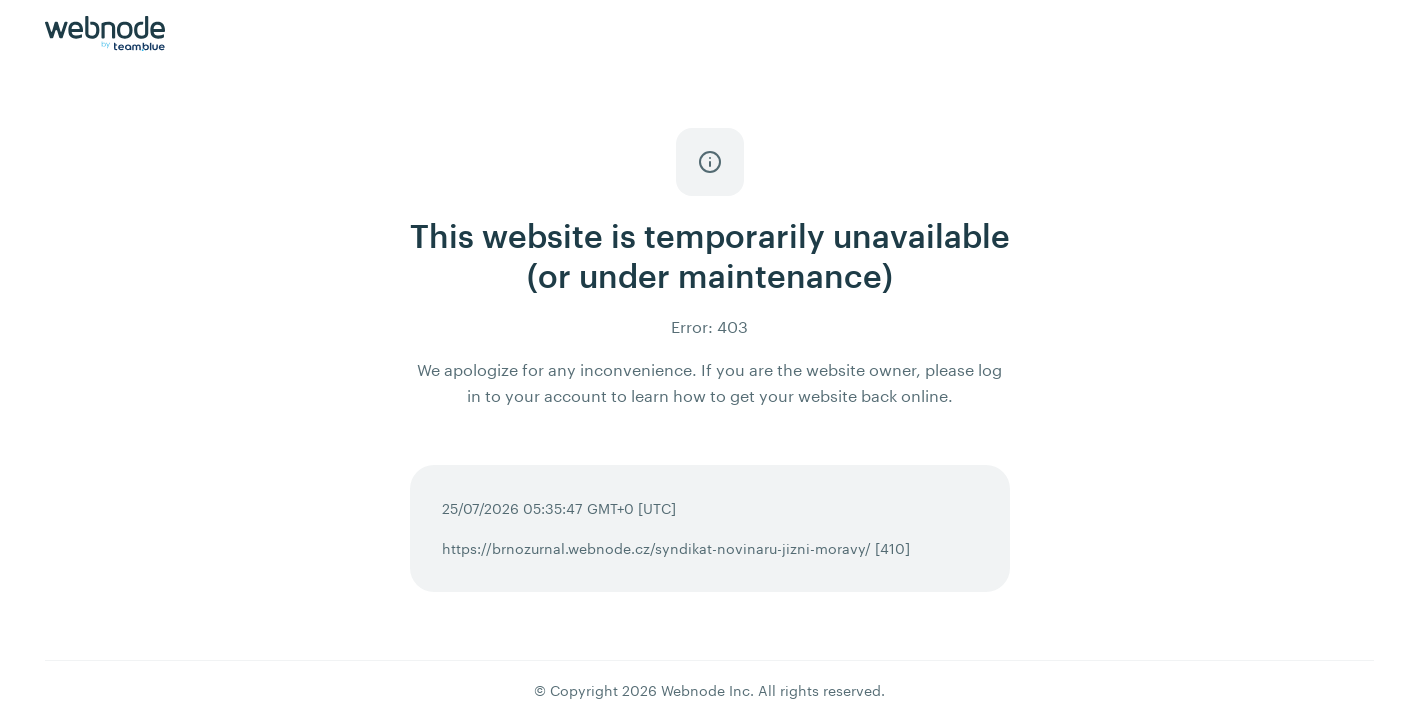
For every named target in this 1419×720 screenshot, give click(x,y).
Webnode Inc (705, 690)
